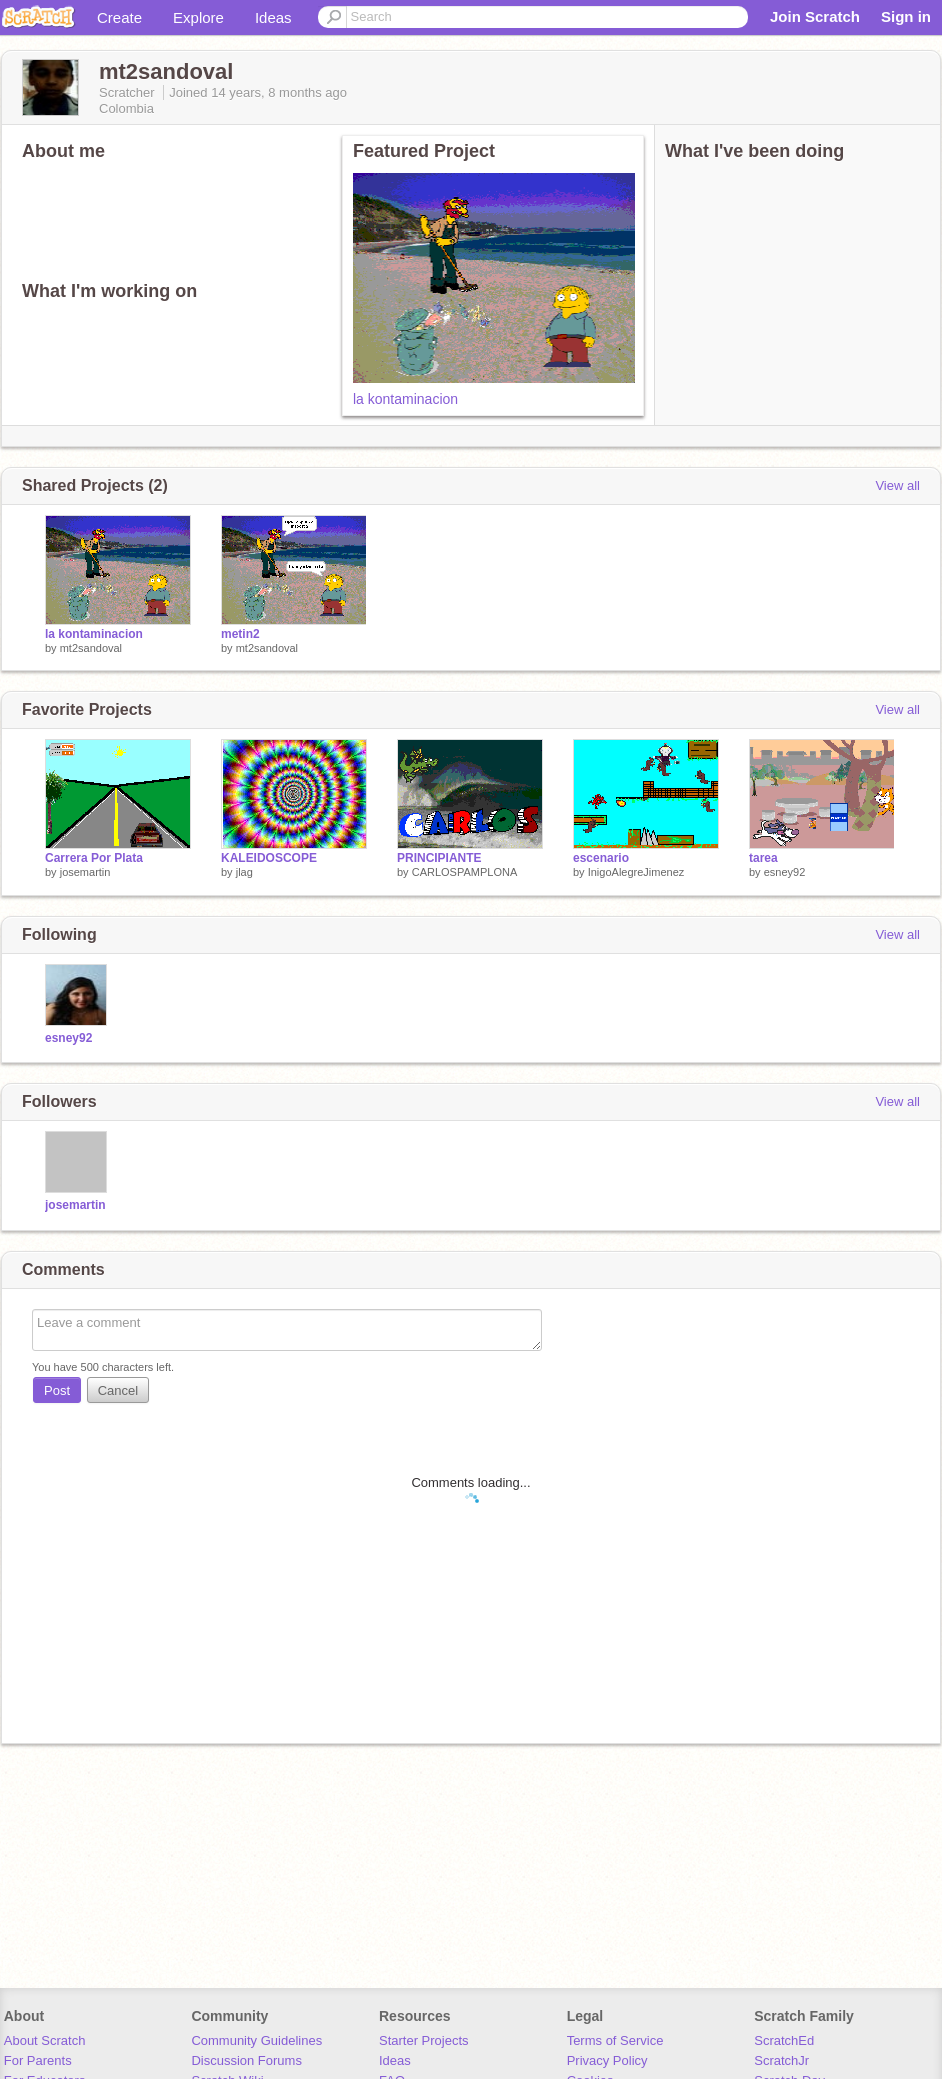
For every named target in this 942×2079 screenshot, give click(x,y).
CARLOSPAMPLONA (465, 872)
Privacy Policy (607, 2060)
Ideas (273, 17)
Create (119, 17)
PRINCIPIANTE (439, 858)
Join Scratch (815, 16)
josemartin (85, 872)
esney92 (785, 872)
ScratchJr (781, 2060)
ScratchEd (784, 2040)
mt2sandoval (91, 648)
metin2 (240, 634)
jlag (244, 872)
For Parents (38, 2060)
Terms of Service (615, 2040)
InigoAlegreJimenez (636, 872)
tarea (763, 858)
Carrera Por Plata (94, 858)
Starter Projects (424, 2040)
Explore (198, 17)
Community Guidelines (256, 2040)
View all (897, 485)
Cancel (118, 1390)
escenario (601, 858)
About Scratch (45, 2040)
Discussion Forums (246, 2060)
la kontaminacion (405, 399)
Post (57, 1390)
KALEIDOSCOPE (269, 858)
